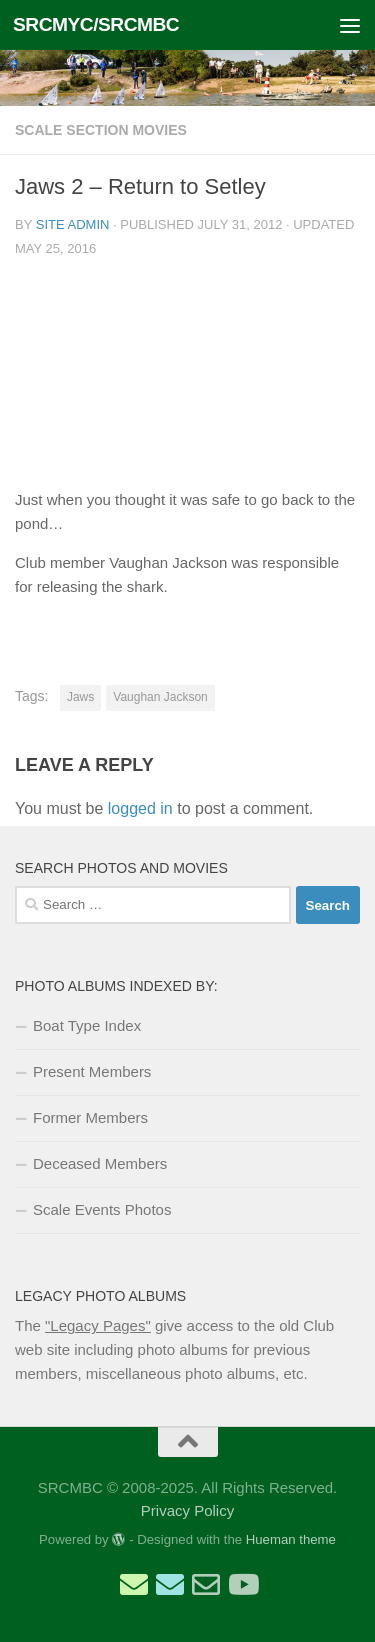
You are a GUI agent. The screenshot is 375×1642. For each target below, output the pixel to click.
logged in (140, 808)
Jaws (80, 697)
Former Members (90, 1117)
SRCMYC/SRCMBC (96, 24)
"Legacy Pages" (98, 1325)
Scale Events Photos (102, 1209)
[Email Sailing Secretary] (134, 1585)
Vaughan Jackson (160, 697)
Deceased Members (100, 1163)
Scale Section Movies (101, 130)
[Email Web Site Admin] (206, 1585)
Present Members (92, 1071)
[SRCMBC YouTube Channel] (242, 1585)
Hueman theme (291, 1539)
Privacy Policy (187, 1510)
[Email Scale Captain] (170, 1585)
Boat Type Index (87, 1025)
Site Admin (73, 224)
